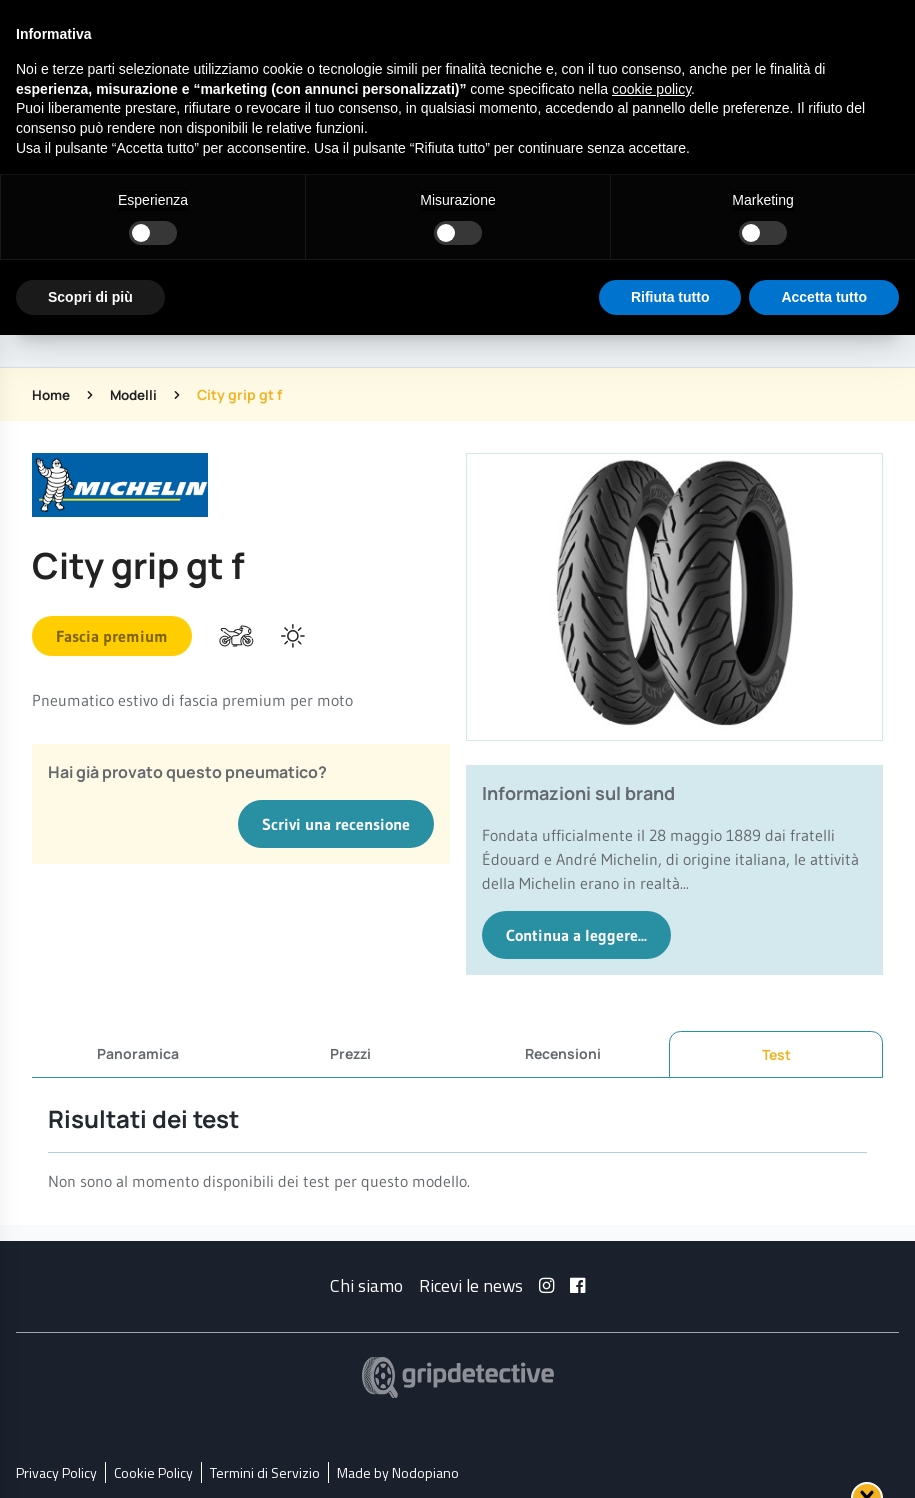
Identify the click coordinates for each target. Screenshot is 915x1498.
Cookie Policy (153, 1471)
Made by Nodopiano (398, 1471)
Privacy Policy (56, 1471)
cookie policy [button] (651, 89)
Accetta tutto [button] (824, 297)
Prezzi (350, 1053)
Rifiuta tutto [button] (670, 297)
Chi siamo (366, 1284)
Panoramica (138, 1053)
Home (52, 394)
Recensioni (563, 1053)
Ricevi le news (471, 1284)
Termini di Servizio (265, 1471)
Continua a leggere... (576, 935)
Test (776, 1054)
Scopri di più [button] (90, 297)
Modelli (137, 394)
